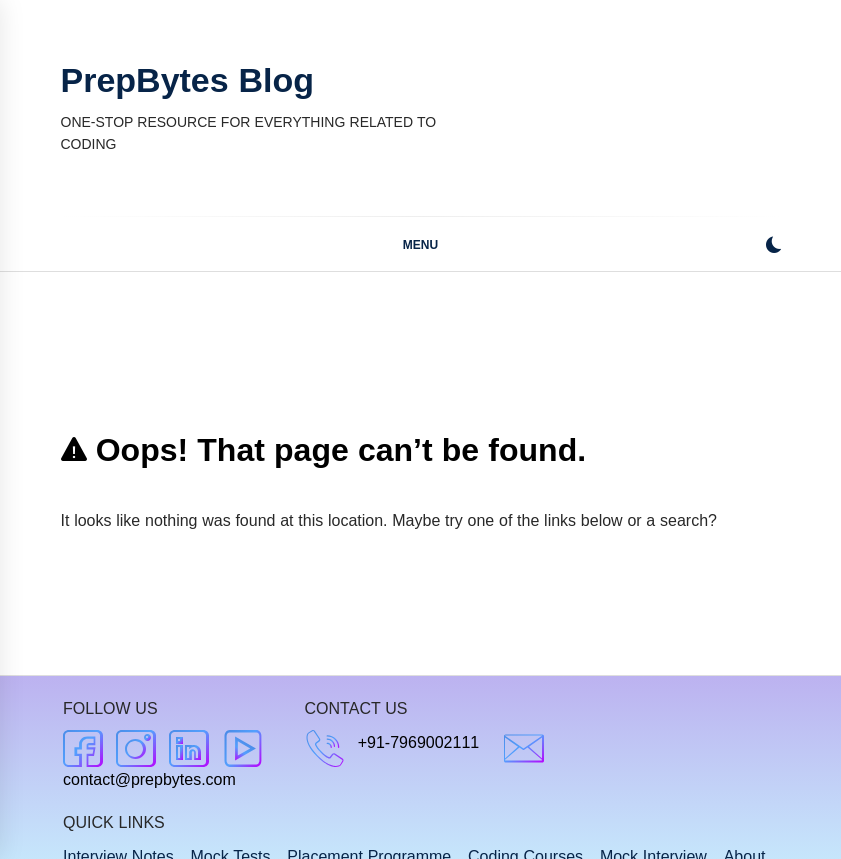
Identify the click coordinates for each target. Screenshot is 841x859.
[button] (773, 247)
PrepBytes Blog (187, 80)
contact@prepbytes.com (149, 779)
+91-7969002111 (418, 742)
